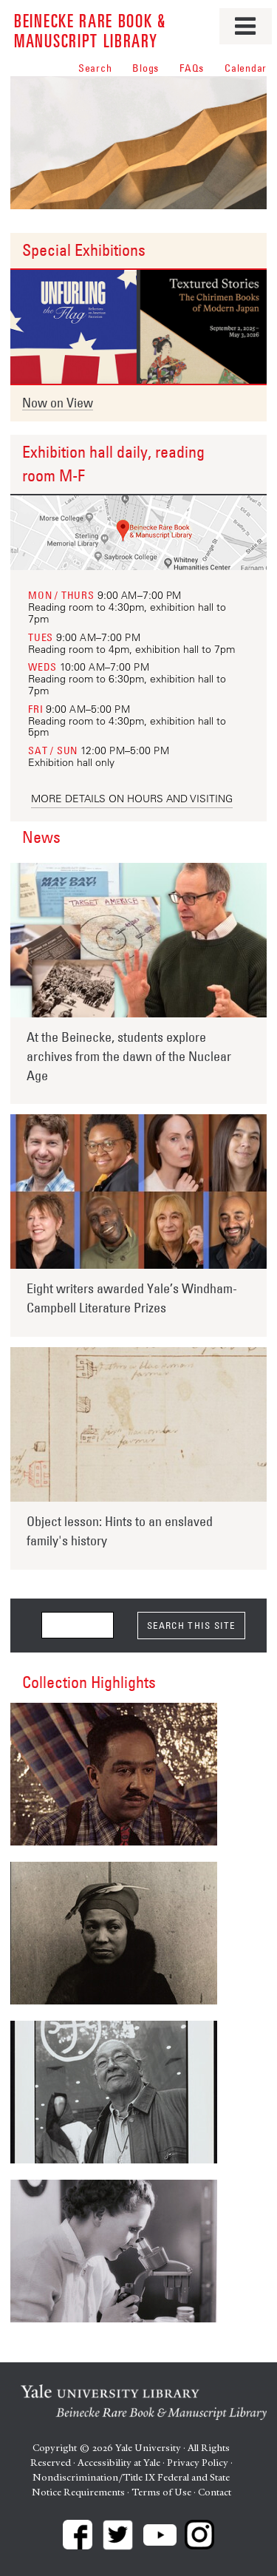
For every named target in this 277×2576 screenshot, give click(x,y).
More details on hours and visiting (132, 798)
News (41, 837)
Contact (214, 2492)
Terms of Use (161, 2492)
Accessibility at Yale (119, 2462)
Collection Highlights (89, 1682)
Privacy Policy (197, 2462)
